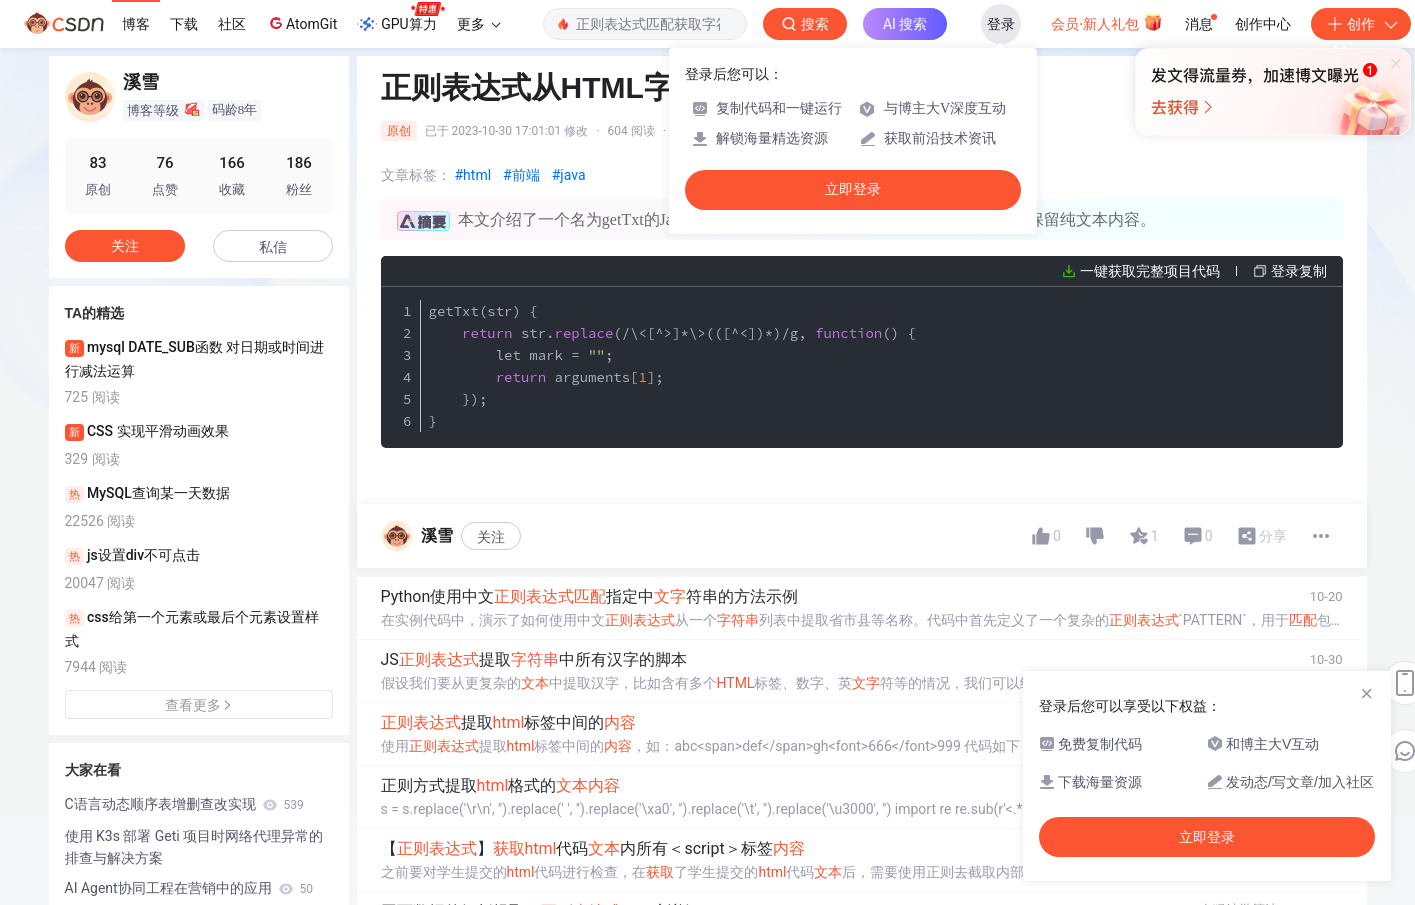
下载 (184, 24)
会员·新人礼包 (1106, 22)
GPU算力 (400, 18)
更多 (479, 24)
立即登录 (853, 189)
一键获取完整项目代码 (1150, 271)
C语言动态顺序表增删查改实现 (184, 804)
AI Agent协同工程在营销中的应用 (189, 888)
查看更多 (199, 705)
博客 (136, 24)
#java (569, 175)
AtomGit (301, 23)
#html (473, 175)
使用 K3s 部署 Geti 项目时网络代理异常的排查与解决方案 (194, 847)
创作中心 (1263, 24)
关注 (491, 537)
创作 (1361, 24)
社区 (232, 24)
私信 (273, 247)
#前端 (521, 175)
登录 (1001, 24)
